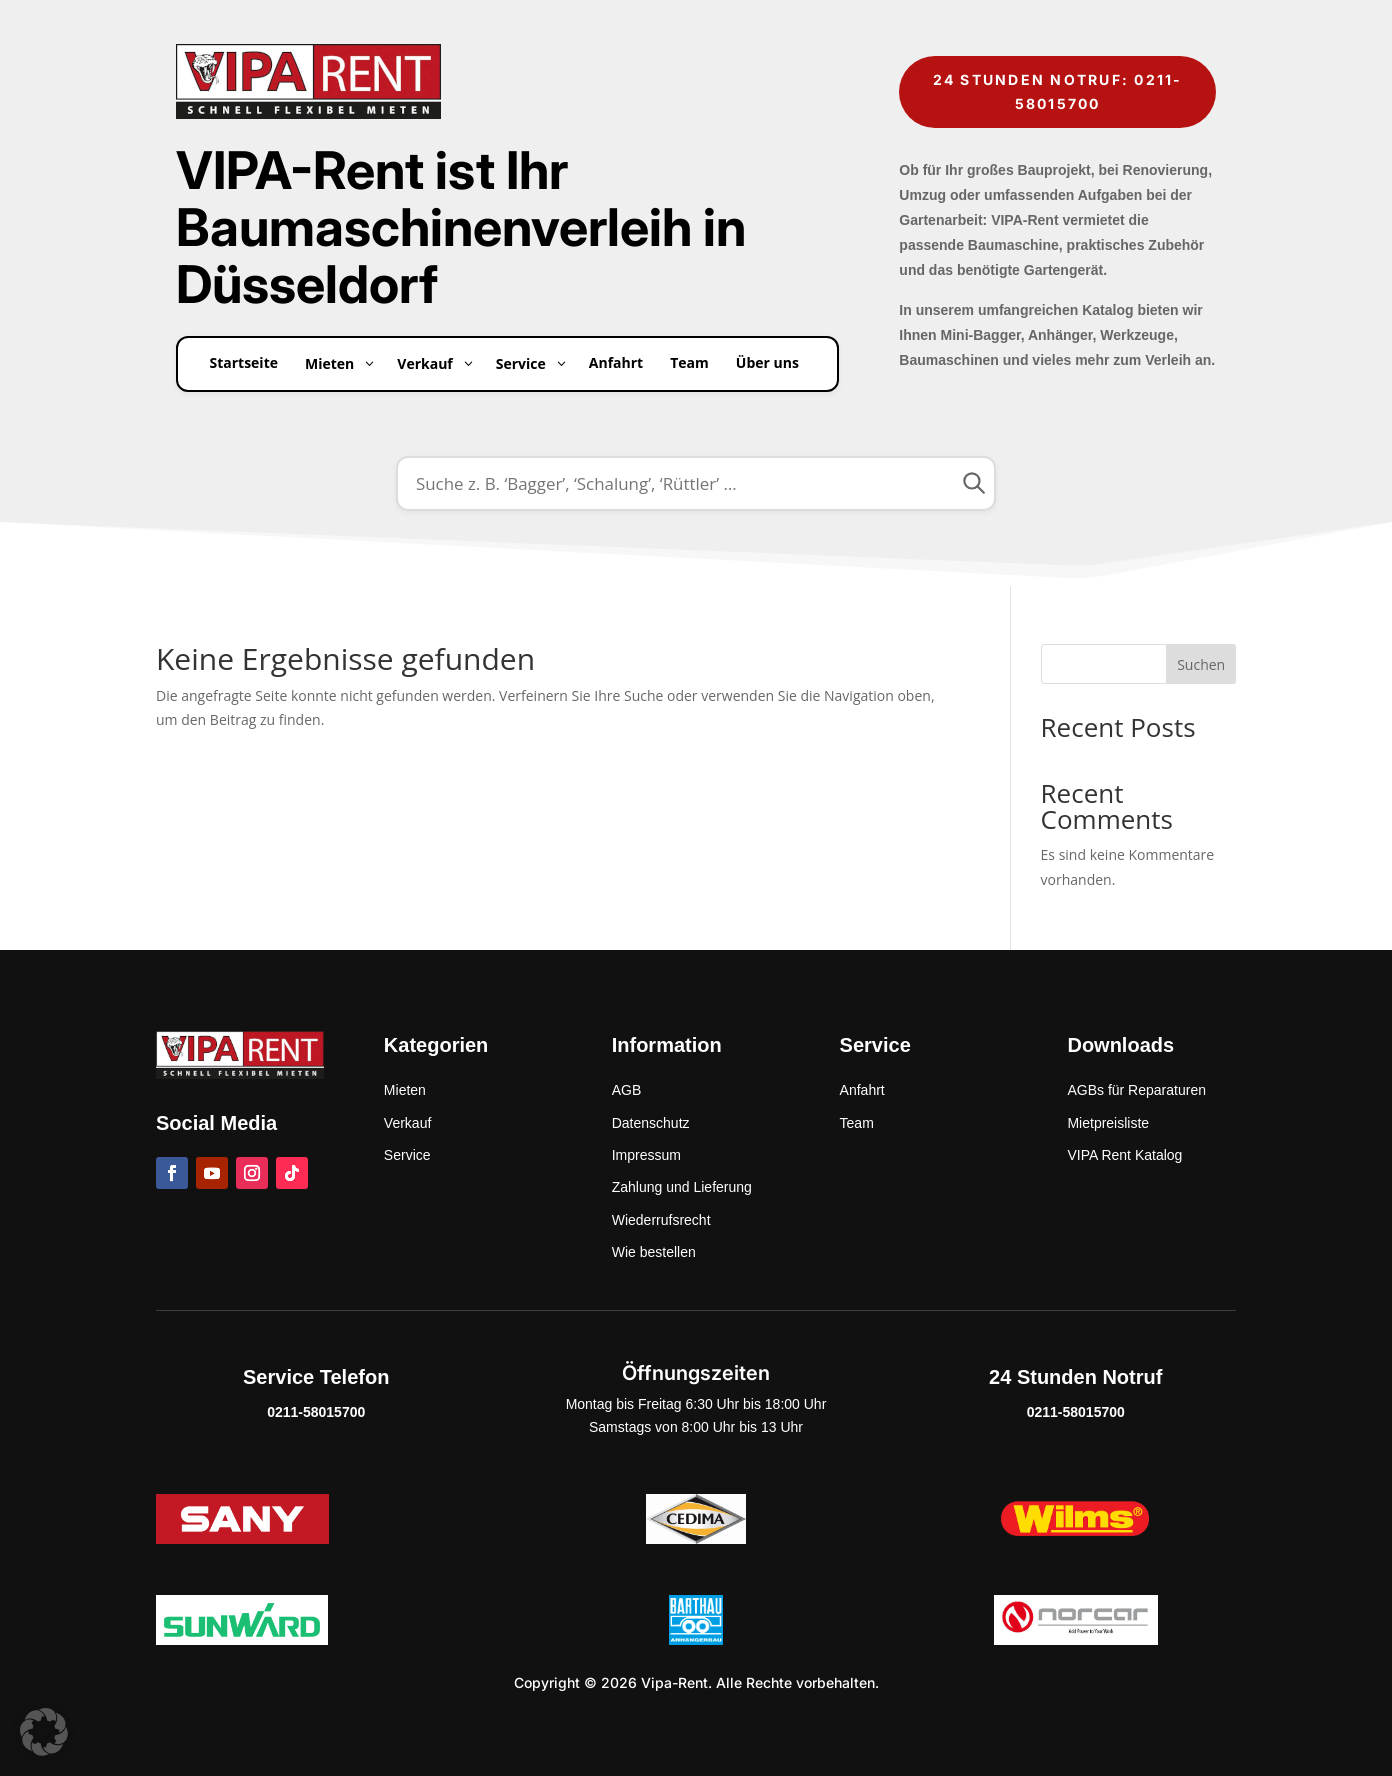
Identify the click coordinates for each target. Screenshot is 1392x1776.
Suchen (1201, 664)
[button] (44, 1732)
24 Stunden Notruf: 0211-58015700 (1058, 91)
